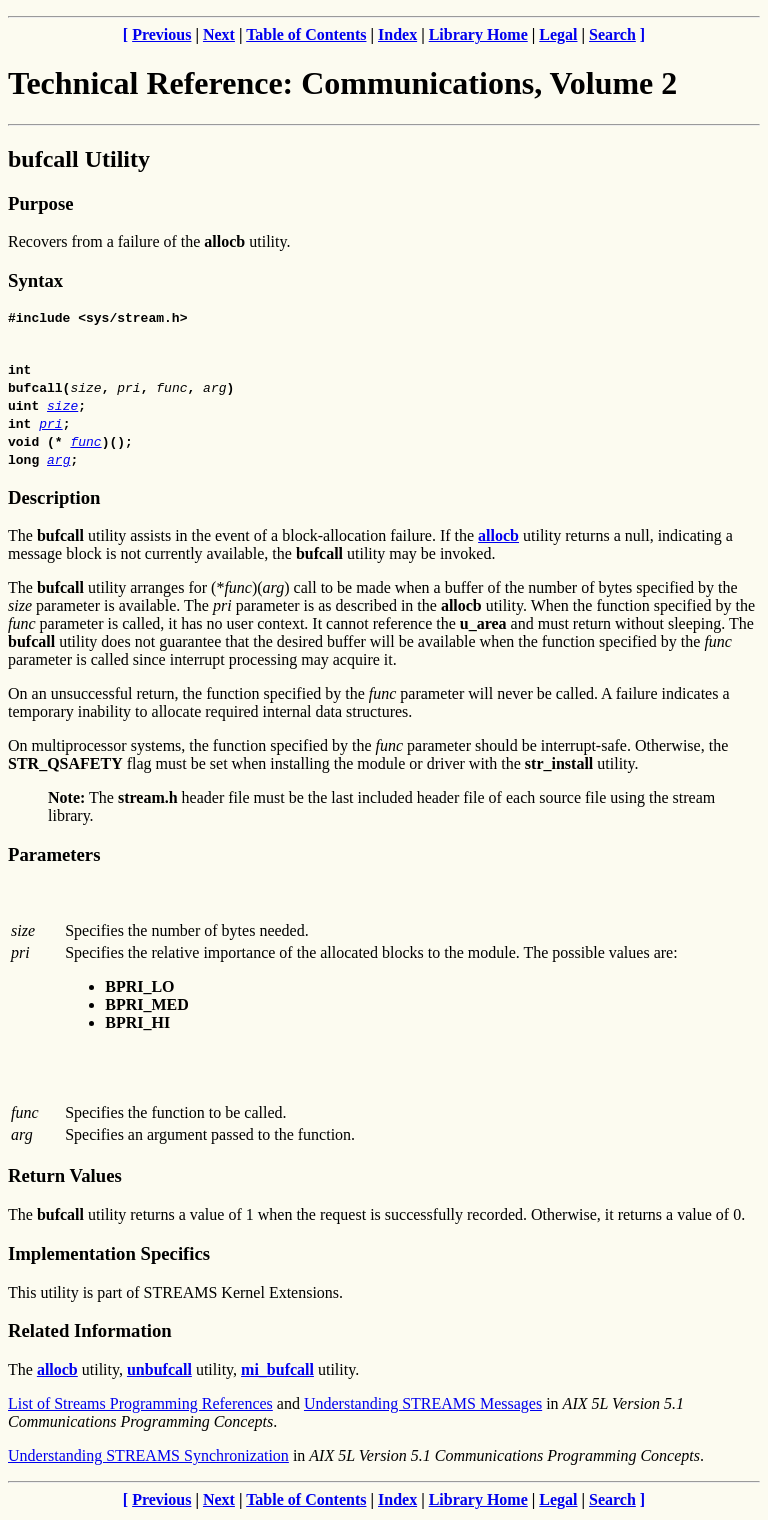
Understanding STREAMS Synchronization (148, 1458)
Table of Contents (306, 34)
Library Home (478, 34)
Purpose (40, 203)
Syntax (35, 280)
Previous (161, 34)
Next (219, 34)
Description (54, 500)
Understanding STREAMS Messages (423, 1406)
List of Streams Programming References (140, 1406)
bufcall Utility (79, 159)
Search (612, 34)
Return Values (65, 1178)
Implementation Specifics (109, 1256)
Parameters (54, 857)
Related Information (90, 1333)
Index (397, 34)
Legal (558, 34)
